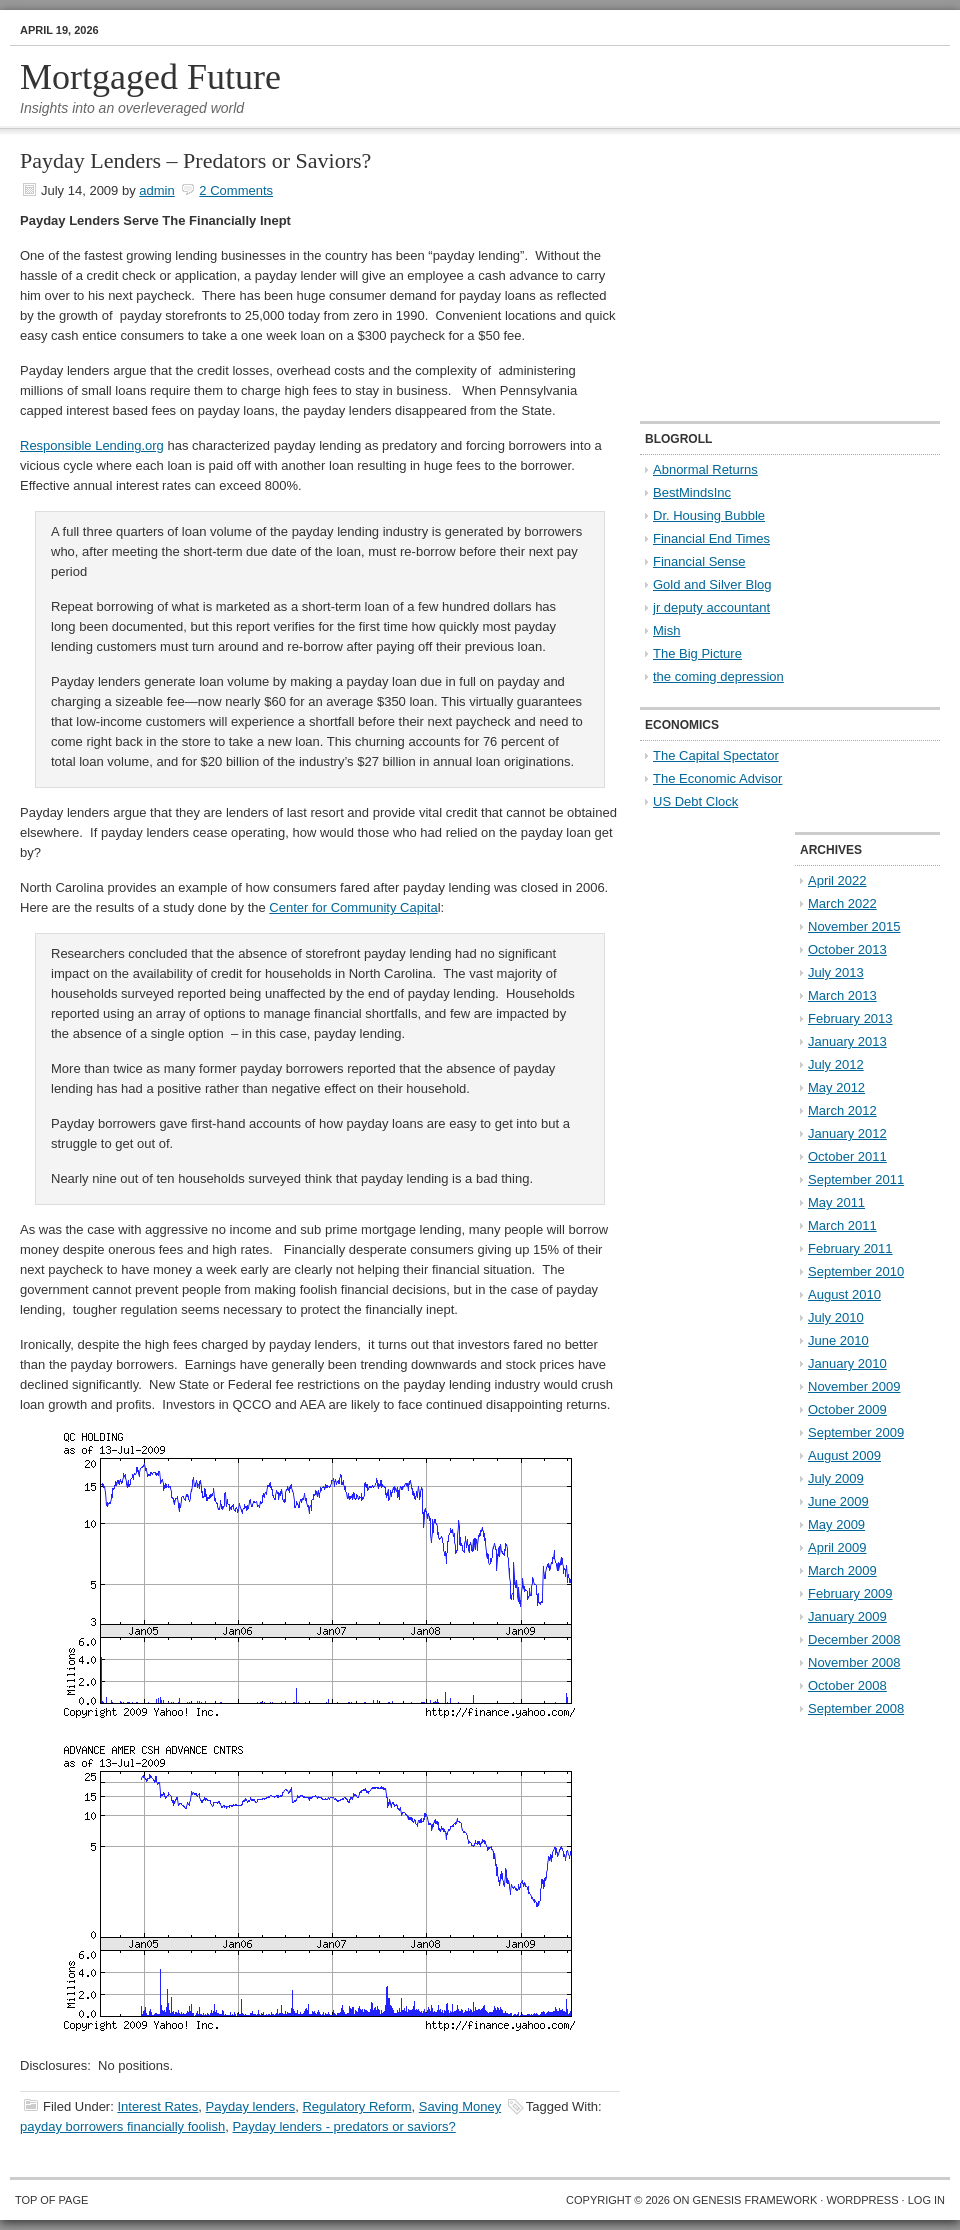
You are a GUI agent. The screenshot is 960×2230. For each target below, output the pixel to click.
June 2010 (838, 1340)
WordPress (862, 2200)
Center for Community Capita (353, 907)
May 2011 (836, 1202)
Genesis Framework (755, 2200)
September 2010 (856, 1271)
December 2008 (854, 1639)
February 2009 (850, 1593)
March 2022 (842, 903)
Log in (926, 2200)
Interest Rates (157, 2106)
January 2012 (847, 1133)
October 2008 (847, 1685)
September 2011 (856, 1179)
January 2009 (847, 1616)
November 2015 (854, 926)
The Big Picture (697, 653)
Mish (666, 630)
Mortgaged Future (150, 77)
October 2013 (847, 949)
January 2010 (847, 1363)
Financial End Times (711, 538)
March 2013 (842, 995)
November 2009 (854, 1386)
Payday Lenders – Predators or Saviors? (195, 160)
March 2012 (842, 1110)
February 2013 (850, 1018)
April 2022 (837, 880)
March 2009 (842, 1570)
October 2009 (847, 1409)
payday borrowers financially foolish (122, 2126)
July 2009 (836, 1478)
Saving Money (460, 2106)
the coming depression (718, 676)
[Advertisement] (765, 276)
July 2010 (836, 1317)
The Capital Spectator (716, 755)
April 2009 (837, 1547)
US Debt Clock (695, 801)
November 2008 (854, 1662)
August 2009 (844, 1455)
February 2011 (850, 1248)
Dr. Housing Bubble (709, 515)
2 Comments (236, 190)
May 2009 (836, 1524)
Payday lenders (251, 2106)
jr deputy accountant (711, 607)
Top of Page (51, 2200)
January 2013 (847, 1041)
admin (156, 190)
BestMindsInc (692, 492)
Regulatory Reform (356, 2106)
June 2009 (838, 1501)
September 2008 (856, 1708)
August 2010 (844, 1294)
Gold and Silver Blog (712, 584)
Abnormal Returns (705, 469)
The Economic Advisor (717, 778)
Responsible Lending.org (92, 445)
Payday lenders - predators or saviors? (343, 2126)
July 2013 (836, 972)
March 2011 (842, 1225)
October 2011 (847, 1156)
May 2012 (836, 1087)
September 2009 (856, 1432)
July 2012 (836, 1064)
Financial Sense (699, 561)
